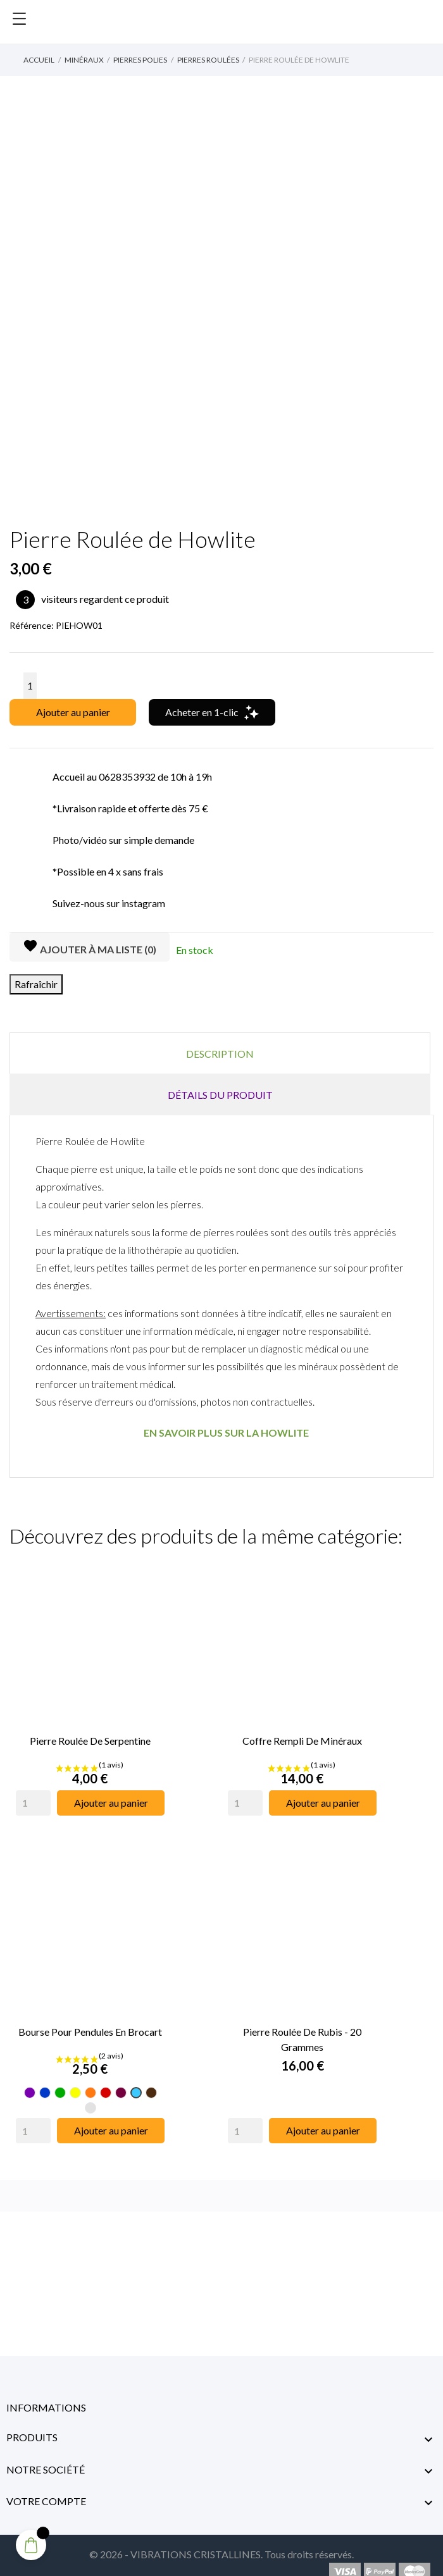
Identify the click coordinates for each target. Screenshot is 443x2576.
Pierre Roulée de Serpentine (90, 1733)
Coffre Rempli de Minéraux (302, 1733)
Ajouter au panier (73, 712)
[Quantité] (30, 685)
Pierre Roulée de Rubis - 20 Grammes (302, 2023)
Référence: (31, 625)
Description (220, 1054)
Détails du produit (220, 1095)
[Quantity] (33, 1794)
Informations (46, 2392)
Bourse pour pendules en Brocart (90, 2016)
